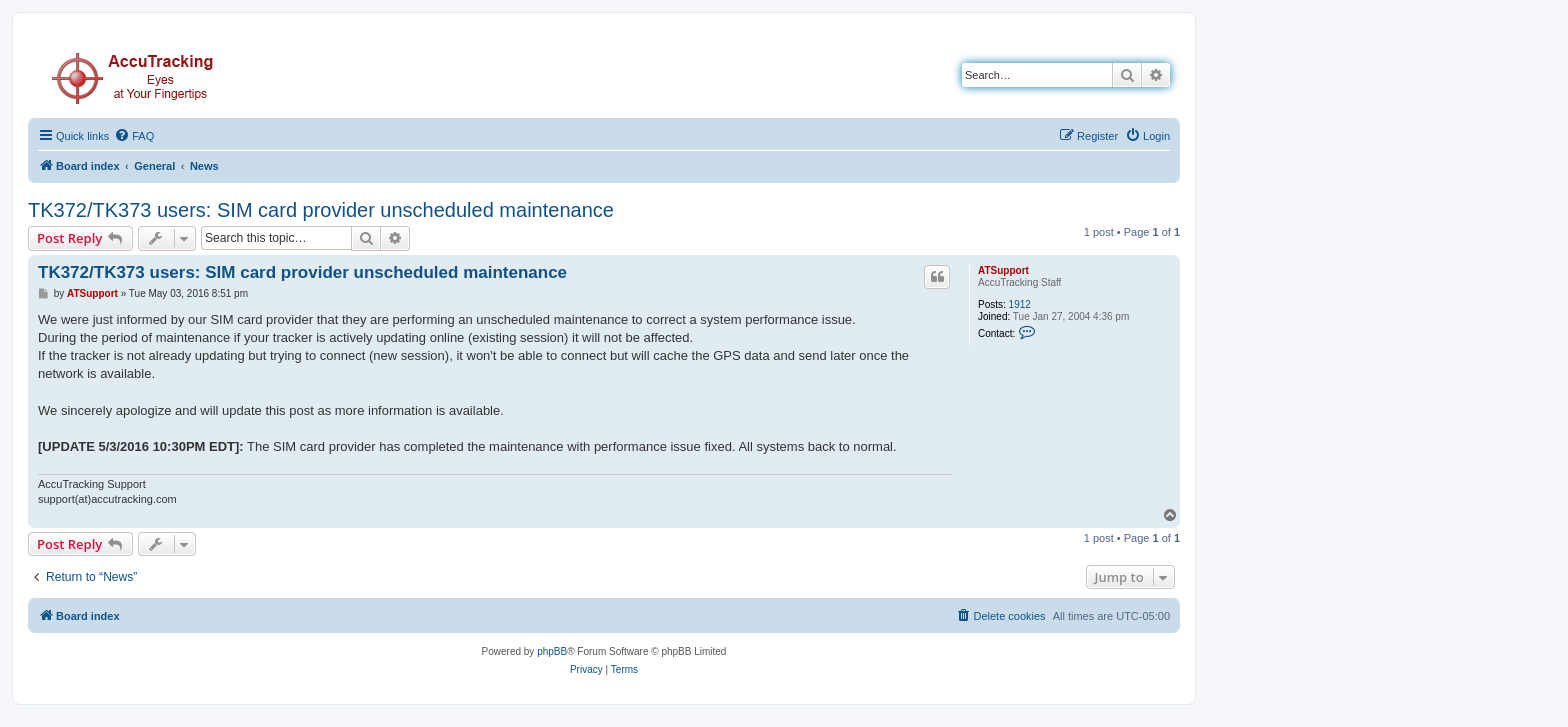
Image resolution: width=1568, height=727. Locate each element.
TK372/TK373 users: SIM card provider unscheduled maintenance (321, 210)
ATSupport (1003, 270)
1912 (1020, 304)
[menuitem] (134, 136)
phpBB (552, 651)
